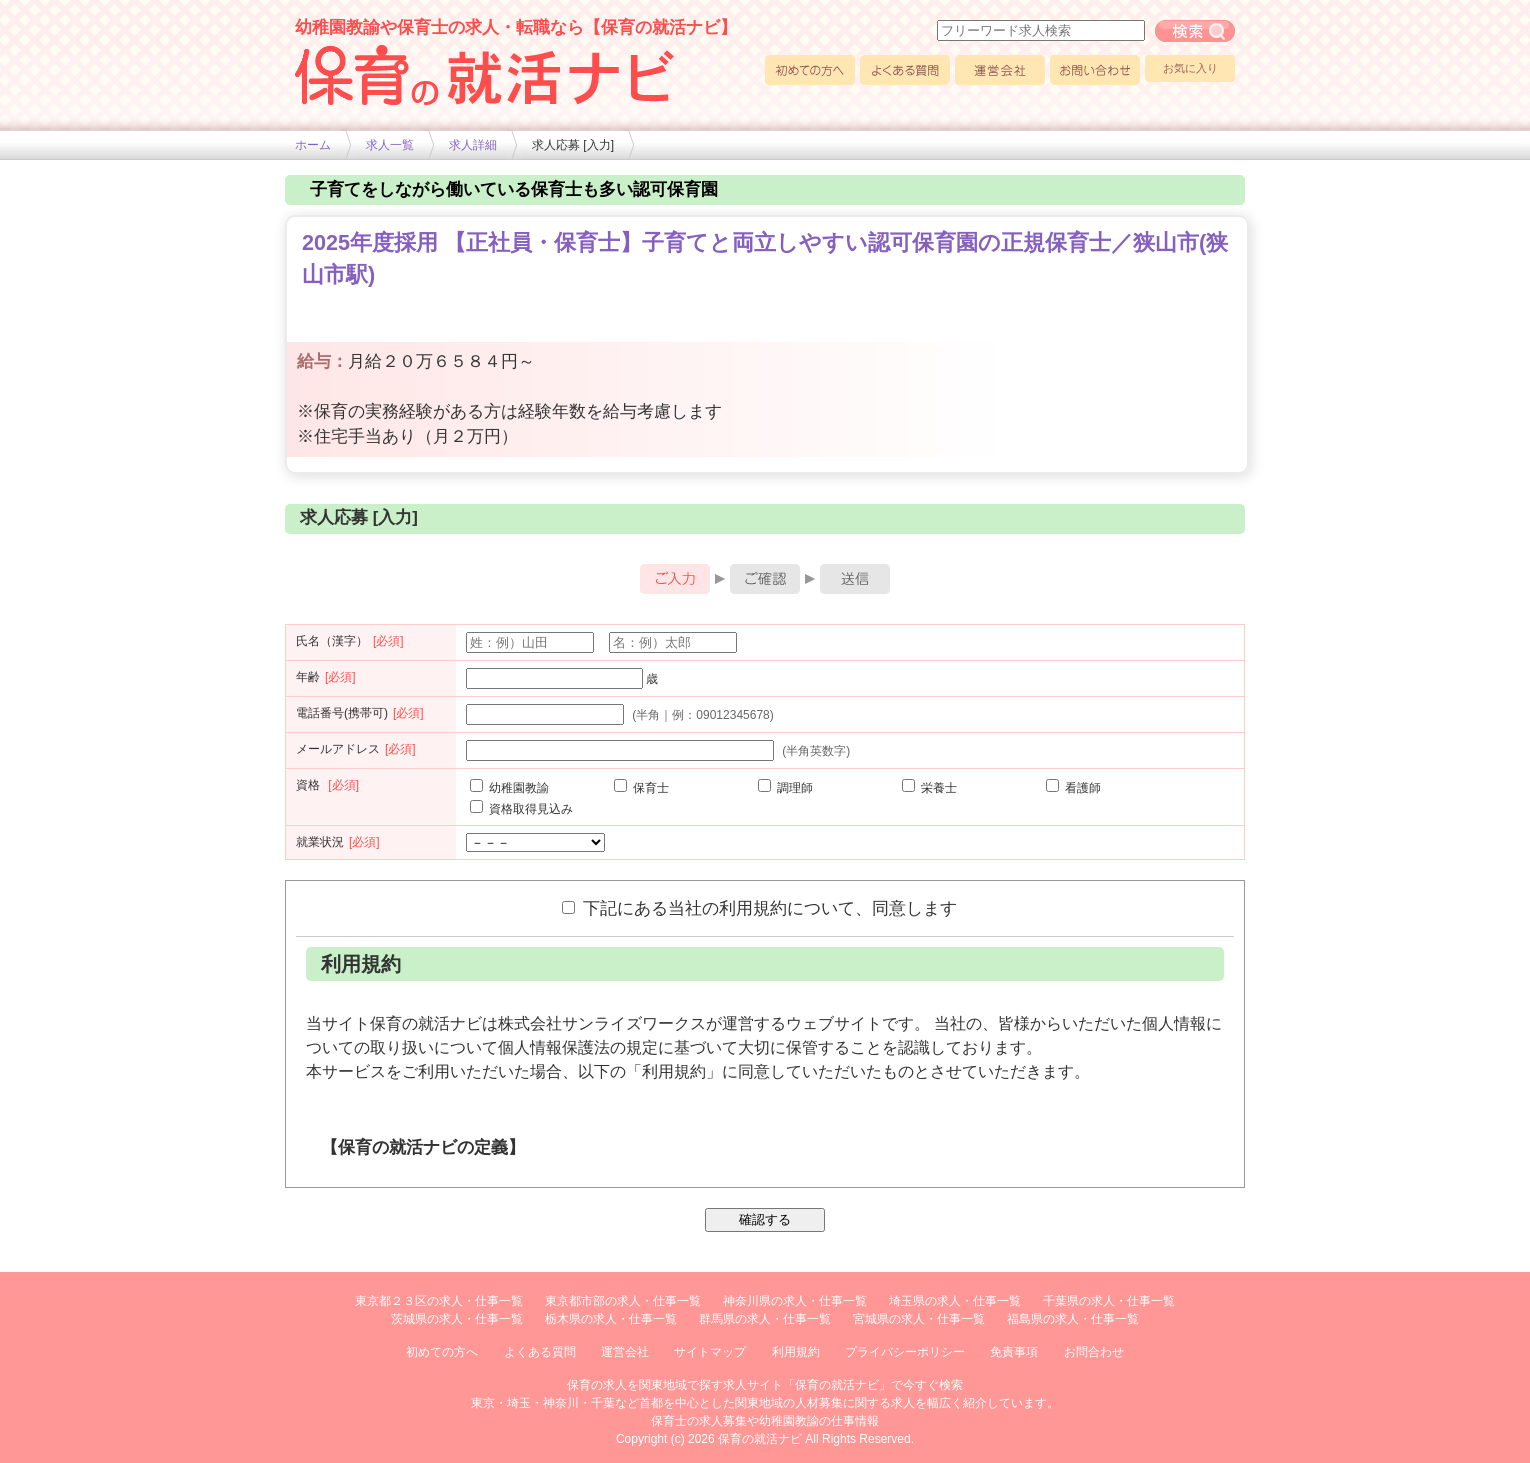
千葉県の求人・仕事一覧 (1109, 1301)
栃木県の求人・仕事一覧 (611, 1319)
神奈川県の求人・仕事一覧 (795, 1301)
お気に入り (1190, 68)
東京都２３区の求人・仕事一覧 (439, 1301)
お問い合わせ (1095, 70)
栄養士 (929, 788)
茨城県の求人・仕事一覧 (457, 1319)
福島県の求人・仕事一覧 (1073, 1319)
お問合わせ (1094, 1352)
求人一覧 (390, 145)
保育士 (641, 788)
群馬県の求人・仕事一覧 (765, 1319)
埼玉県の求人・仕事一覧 (955, 1301)
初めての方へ (810, 70)
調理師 (785, 788)
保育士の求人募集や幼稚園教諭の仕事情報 (765, 1421)
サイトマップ (710, 1352)
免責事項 (1014, 1352)
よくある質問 (905, 70)
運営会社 (1000, 70)
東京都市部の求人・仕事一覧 (623, 1301)
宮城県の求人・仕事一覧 (919, 1319)
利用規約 (796, 1352)
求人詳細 (473, 145)
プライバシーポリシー (905, 1352)
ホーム (313, 145)
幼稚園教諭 (509, 788)
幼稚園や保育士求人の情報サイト (485, 75)
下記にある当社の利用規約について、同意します (759, 908)
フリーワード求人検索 (1195, 31)
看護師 (1073, 788)
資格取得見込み (521, 809)
